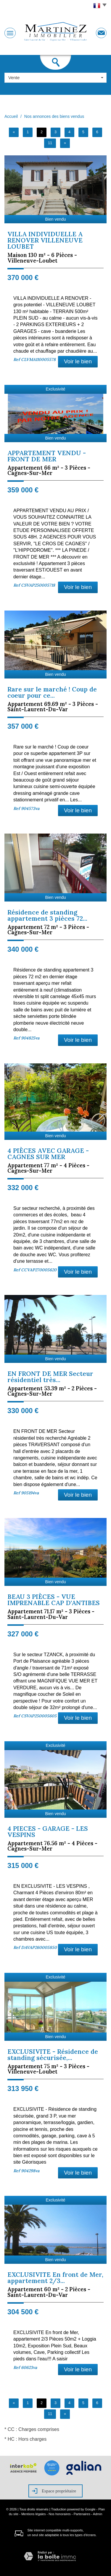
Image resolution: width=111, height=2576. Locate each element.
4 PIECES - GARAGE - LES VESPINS (47, 1832)
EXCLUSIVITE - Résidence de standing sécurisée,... (52, 2055)
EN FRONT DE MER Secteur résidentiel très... (50, 1377)
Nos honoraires (60, 2514)
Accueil (11, 116)
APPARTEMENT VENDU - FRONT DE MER (46, 456)
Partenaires (82, 2514)
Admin (97, 2514)
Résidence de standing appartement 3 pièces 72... (47, 915)
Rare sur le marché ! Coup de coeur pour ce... (52, 692)
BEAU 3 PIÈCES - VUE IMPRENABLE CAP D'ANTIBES (53, 1600)
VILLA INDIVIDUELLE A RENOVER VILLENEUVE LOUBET (45, 240)
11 (50, 143)
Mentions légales (33, 2514)
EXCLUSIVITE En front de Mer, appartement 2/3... (55, 2278)
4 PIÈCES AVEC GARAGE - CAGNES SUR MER (48, 1154)
